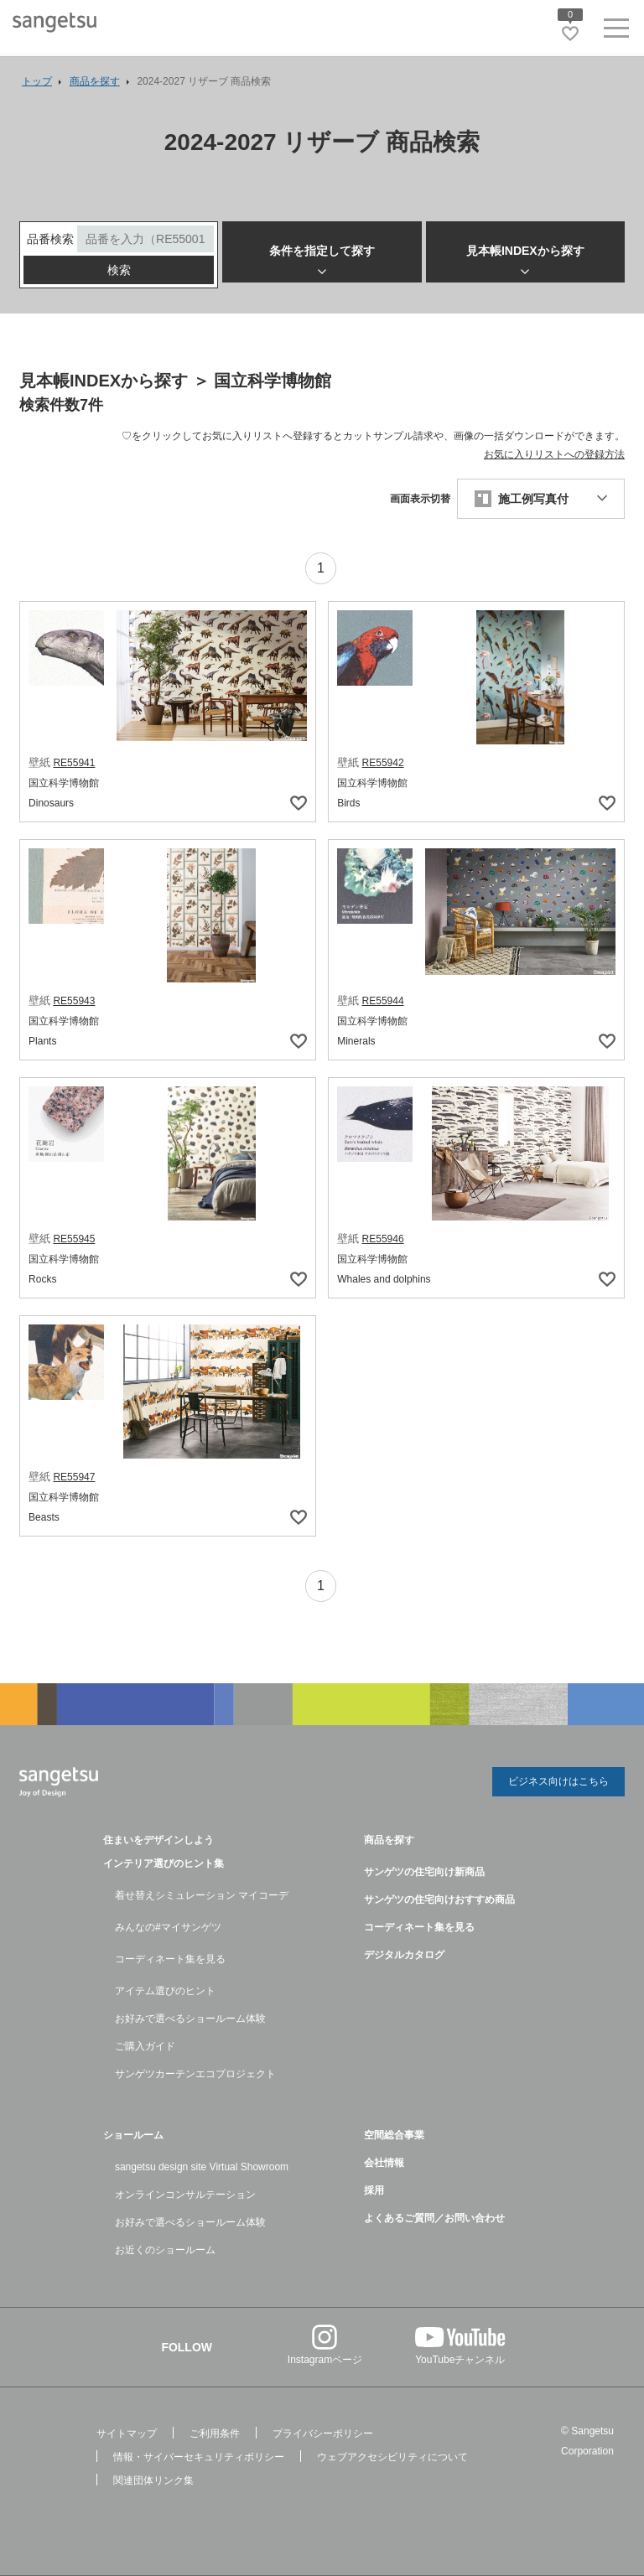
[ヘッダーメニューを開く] (616, 31)
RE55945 (74, 1242)
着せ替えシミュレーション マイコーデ (201, 1895)
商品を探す (389, 1840)
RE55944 (383, 1004)
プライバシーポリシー (323, 2433)
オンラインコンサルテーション (185, 2194)
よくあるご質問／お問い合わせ (434, 2218)
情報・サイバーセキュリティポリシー (198, 2457)
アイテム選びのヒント (165, 1991)
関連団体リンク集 (153, 2480)
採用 (374, 2190)
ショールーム (133, 2135)
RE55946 (383, 1242)
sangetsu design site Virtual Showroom (201, 2167)
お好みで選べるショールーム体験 (190, 2018)
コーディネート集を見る (170, 1959)
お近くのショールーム (165, 2250)
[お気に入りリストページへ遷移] (570, 33)
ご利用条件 (215, 2433)
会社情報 (384, 2163)
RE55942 (383, 766)
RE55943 (74, 1004)
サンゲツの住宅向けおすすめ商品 (439, 1899)
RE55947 (74, 1480)
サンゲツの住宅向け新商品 (424, 1872)
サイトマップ (126, 2433)
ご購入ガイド (145, 2046)
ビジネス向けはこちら (558, 1784)
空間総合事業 (394, 2135)
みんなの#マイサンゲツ (168, 1927)
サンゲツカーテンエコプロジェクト (195, 2074)
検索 (119, 273)
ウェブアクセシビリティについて (392, 2457)
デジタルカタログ (404, 1955)
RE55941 (74, 766)
